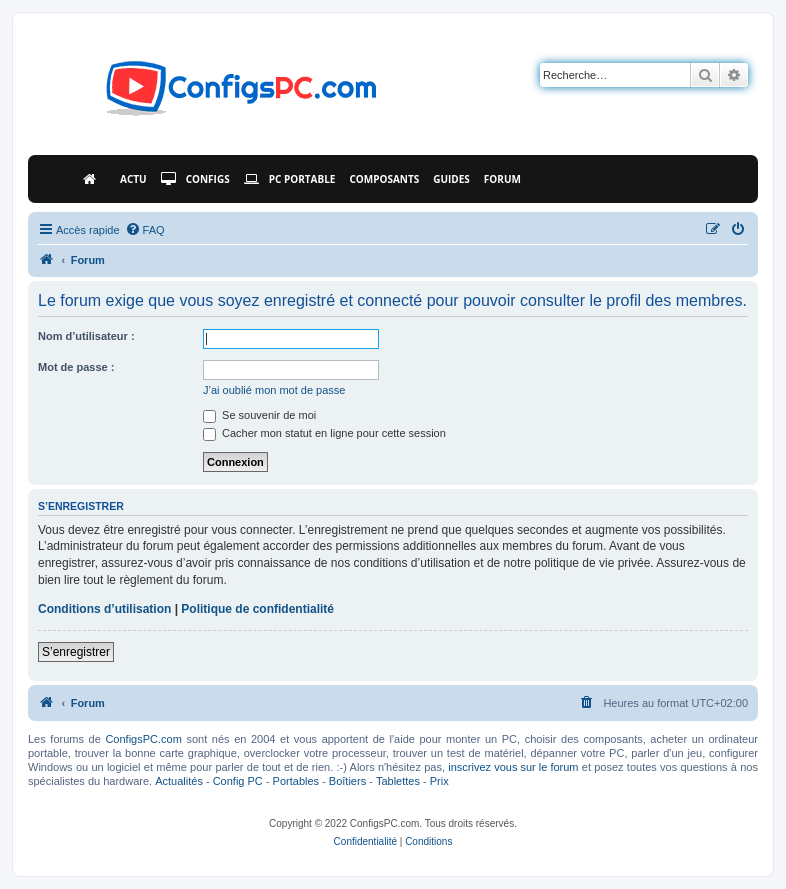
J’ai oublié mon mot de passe (274, 390)
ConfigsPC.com (143, 739)
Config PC (238, 781)
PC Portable (290, 179)
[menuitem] (145, 230)
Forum (502, 179)
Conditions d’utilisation (104, 609)
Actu (133, 179)
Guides (451, 179)
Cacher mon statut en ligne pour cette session (324, 433)
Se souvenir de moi (259, 415)
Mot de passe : (76, 367)
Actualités (179, 781)
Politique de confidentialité (257, 609)
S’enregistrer (76, 652)
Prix (439, 781)
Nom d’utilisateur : (86, 336)
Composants (384, 179)
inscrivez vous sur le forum (513, 767)
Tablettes (398, 781)
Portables (296, 781)
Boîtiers (347, 781)
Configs (195, 179)
